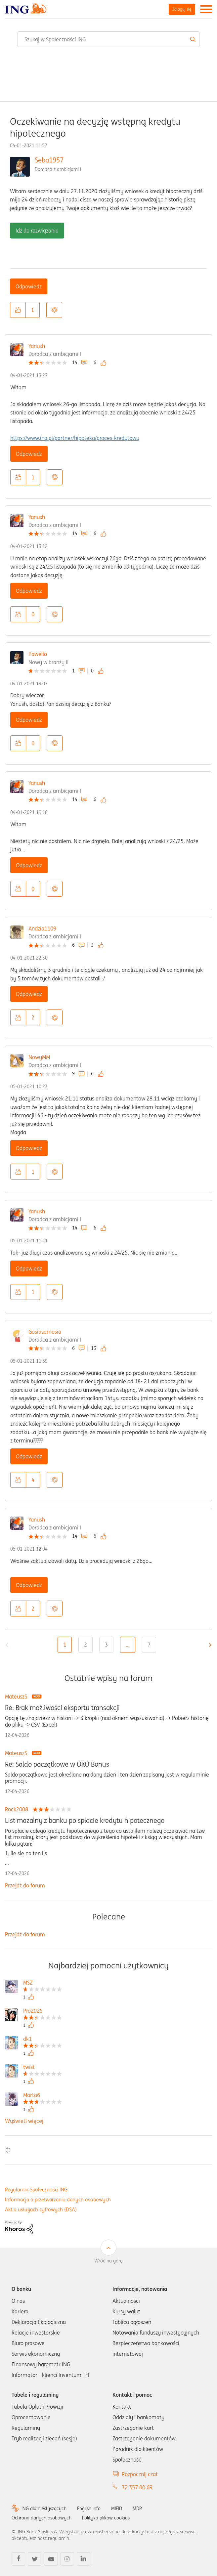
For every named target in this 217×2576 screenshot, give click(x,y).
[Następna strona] (208, 1645)
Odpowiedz (29, 286)
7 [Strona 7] (149, 1644)
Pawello (37, 654)
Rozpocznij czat (140, 2474)
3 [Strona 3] (106, 1644)
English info (89, 2509)
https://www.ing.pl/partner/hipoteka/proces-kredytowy (74, 438)
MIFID (116, 2509)
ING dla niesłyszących (44, 2509)
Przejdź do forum (25, 1885)
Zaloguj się (182, 9)
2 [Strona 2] (85, 1644)
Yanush (36, 346)
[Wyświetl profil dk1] (42, 2039)
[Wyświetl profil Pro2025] (42, 2011)
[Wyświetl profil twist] (42, 2067)
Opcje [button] (54, 310)
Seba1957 (49, 160)
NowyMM (39, 1057)
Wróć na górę (108, 2261)
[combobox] (108, 39)
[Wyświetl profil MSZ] (42, 1983)
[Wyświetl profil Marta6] (42, 2095)
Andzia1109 (42, 928)
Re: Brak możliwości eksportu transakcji (62, 1708)
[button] (18, 310)
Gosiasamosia (44, 1331)
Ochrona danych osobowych (41, 2518)
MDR (137, 2509)
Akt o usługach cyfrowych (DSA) (41, 2209)
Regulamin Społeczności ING (36, 2189)
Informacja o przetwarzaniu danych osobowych (58, 2199)
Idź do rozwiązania (37, 230)
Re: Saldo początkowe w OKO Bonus (57, 1764)
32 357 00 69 (137, 2487)
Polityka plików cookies (106, 2518)
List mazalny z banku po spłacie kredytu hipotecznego (84, 1821)
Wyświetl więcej (24, 2121)
